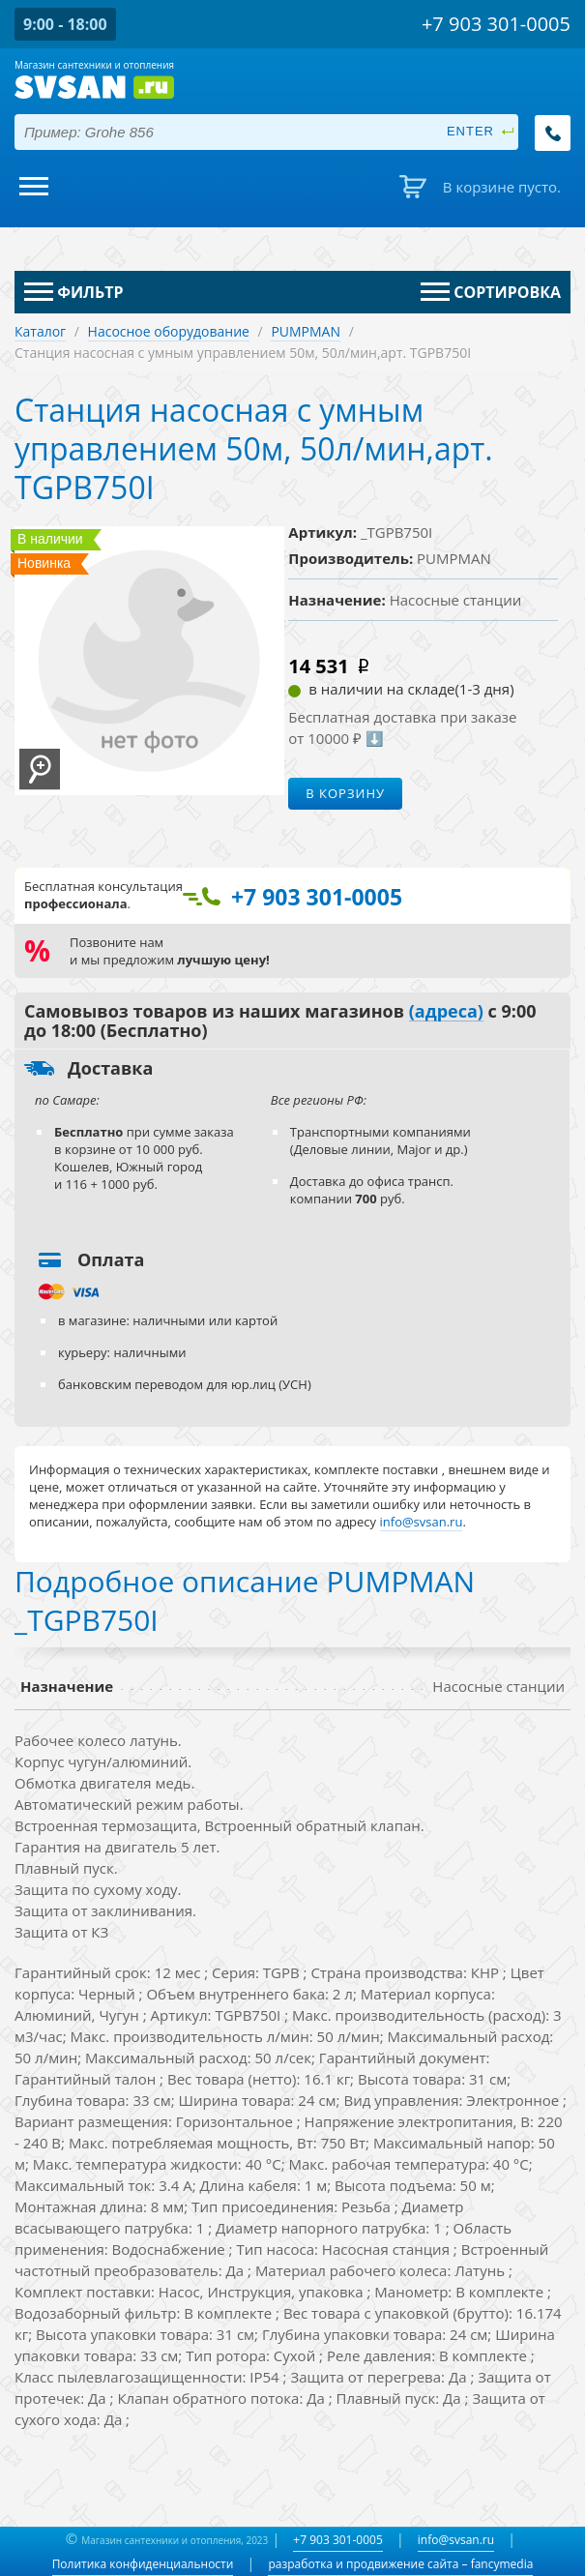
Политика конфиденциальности (143, 2564)
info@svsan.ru (456, 2540)
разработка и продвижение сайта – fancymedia (400, 2564)
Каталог (40, 331)
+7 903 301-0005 (337, 2540)
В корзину (345, 793)
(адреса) (446, 1012)
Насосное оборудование (168, 331)
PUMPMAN (305, 331)
